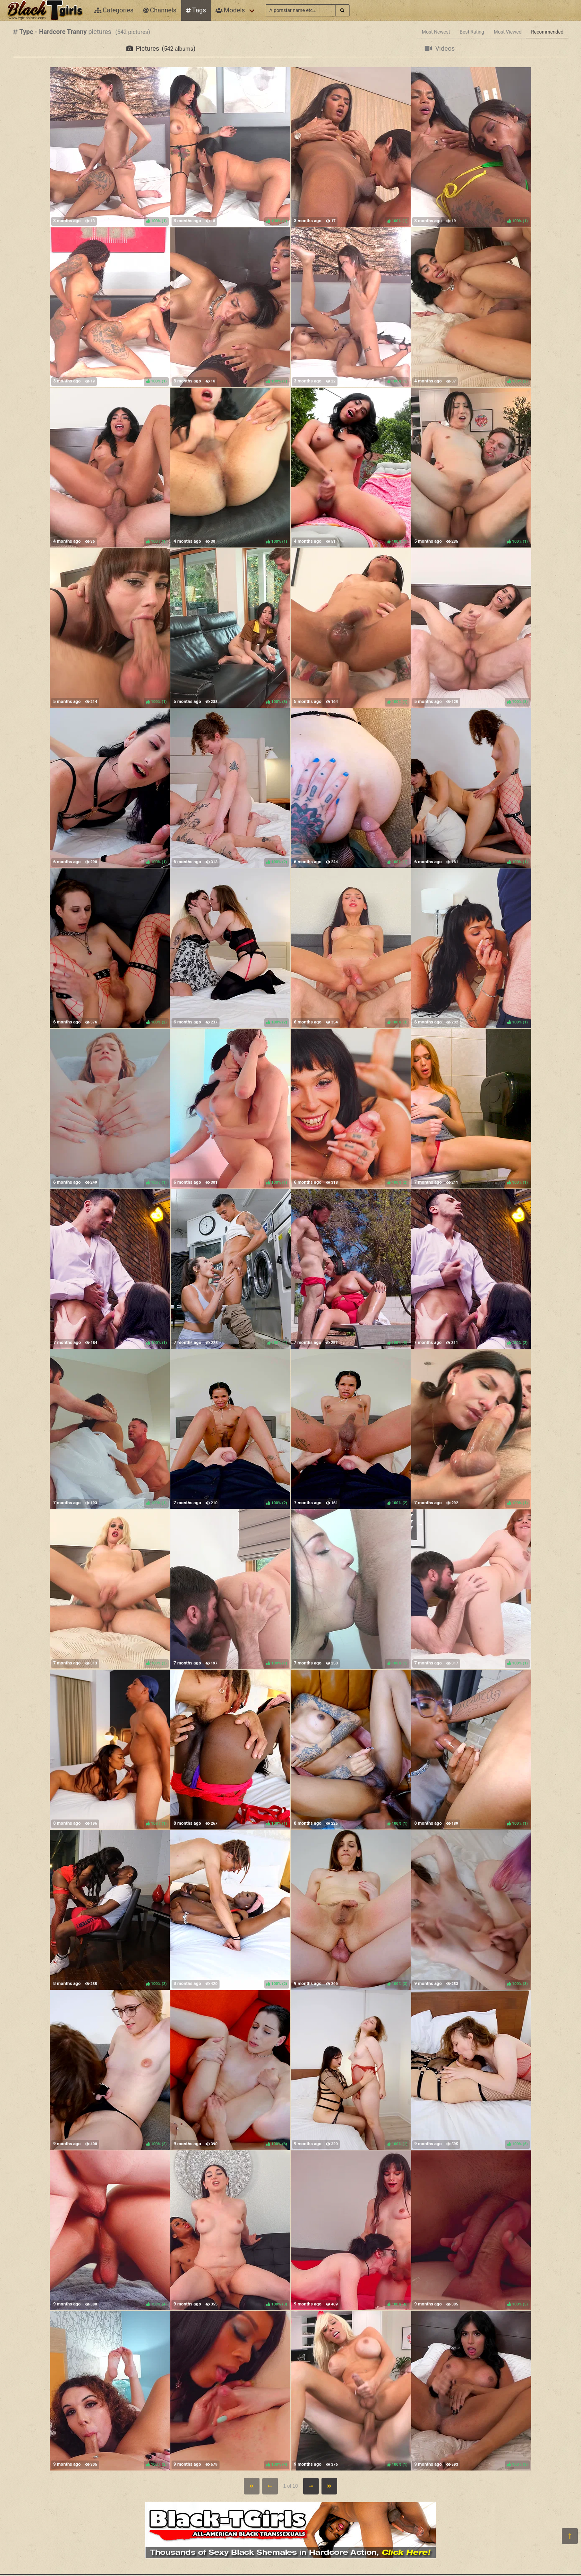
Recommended (547, 32)
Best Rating (472, 32)
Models (230, 10)
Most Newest (436, 32)
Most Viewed (508, 32)
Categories (114, 10)
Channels (159, 10)
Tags (196, 10)
